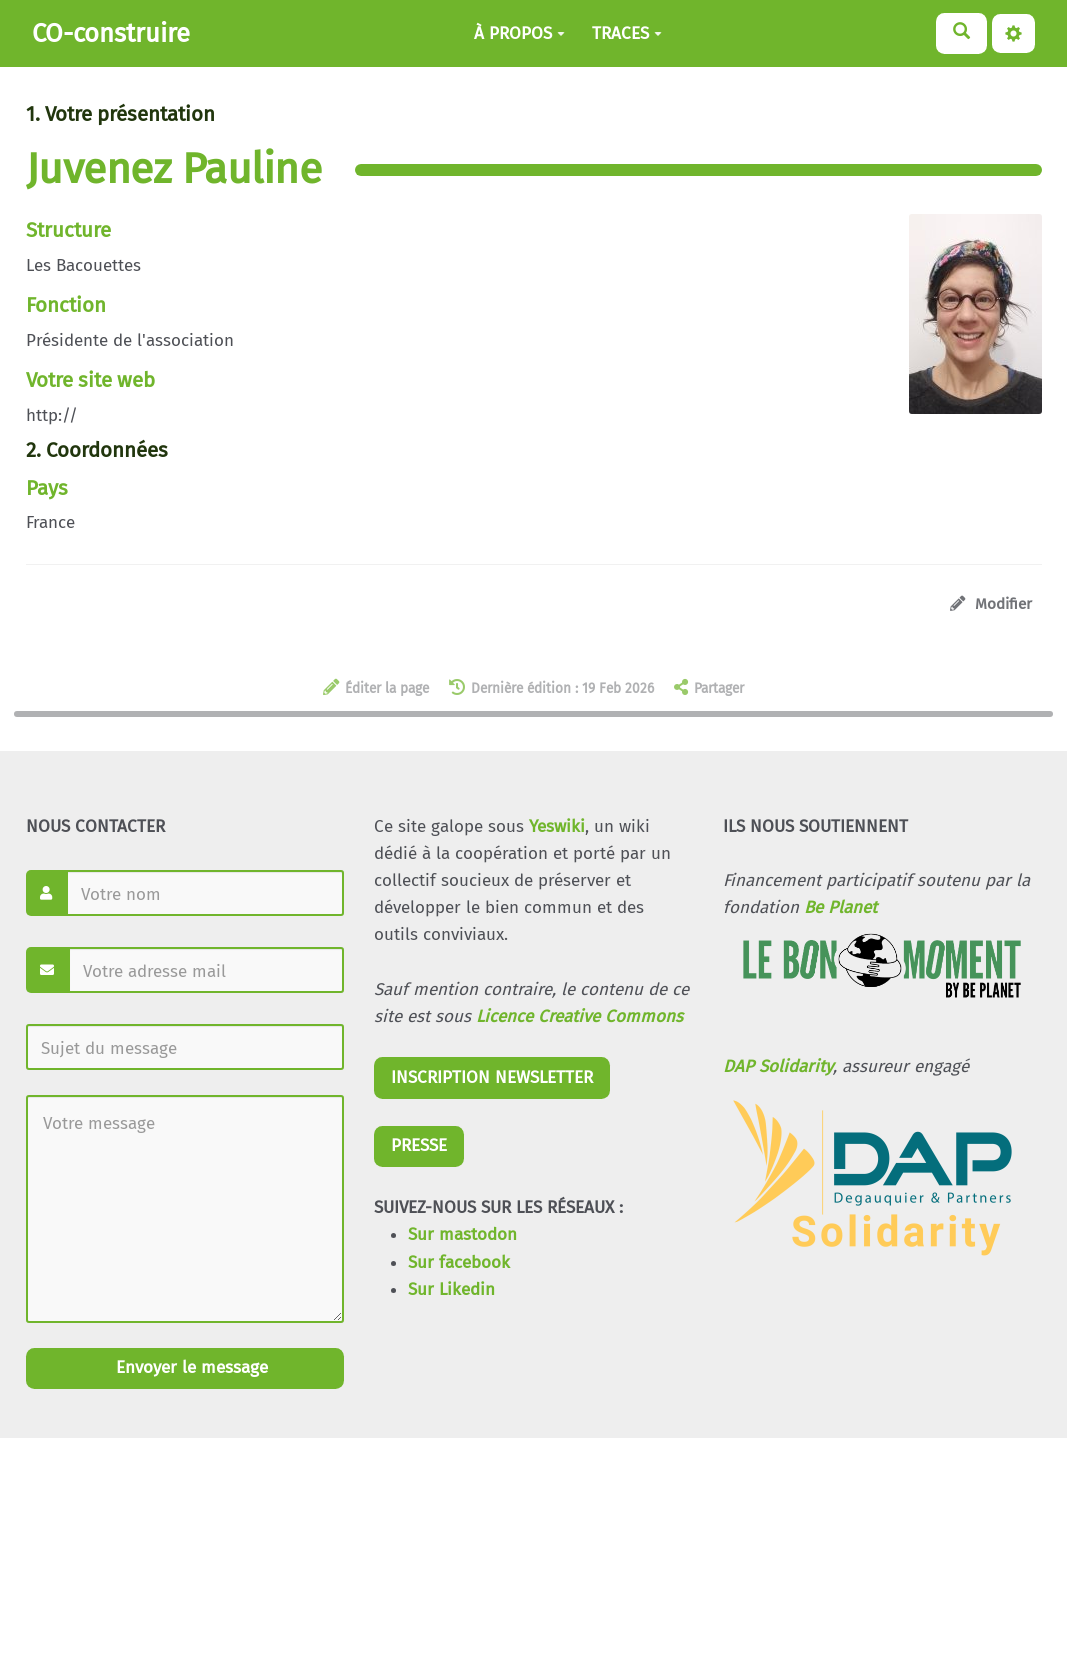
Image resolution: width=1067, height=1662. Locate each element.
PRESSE (419, 1145)
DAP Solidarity (778, 1066)
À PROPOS (519, 33)
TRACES (627, 33)
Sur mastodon (462, 1234)
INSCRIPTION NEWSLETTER (492, 1077)
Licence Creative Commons (579, 1016)
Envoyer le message (189, 1367)
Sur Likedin (451, 1289)
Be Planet (840, 907)
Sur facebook (459, 1262)
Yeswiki (557, 826)
